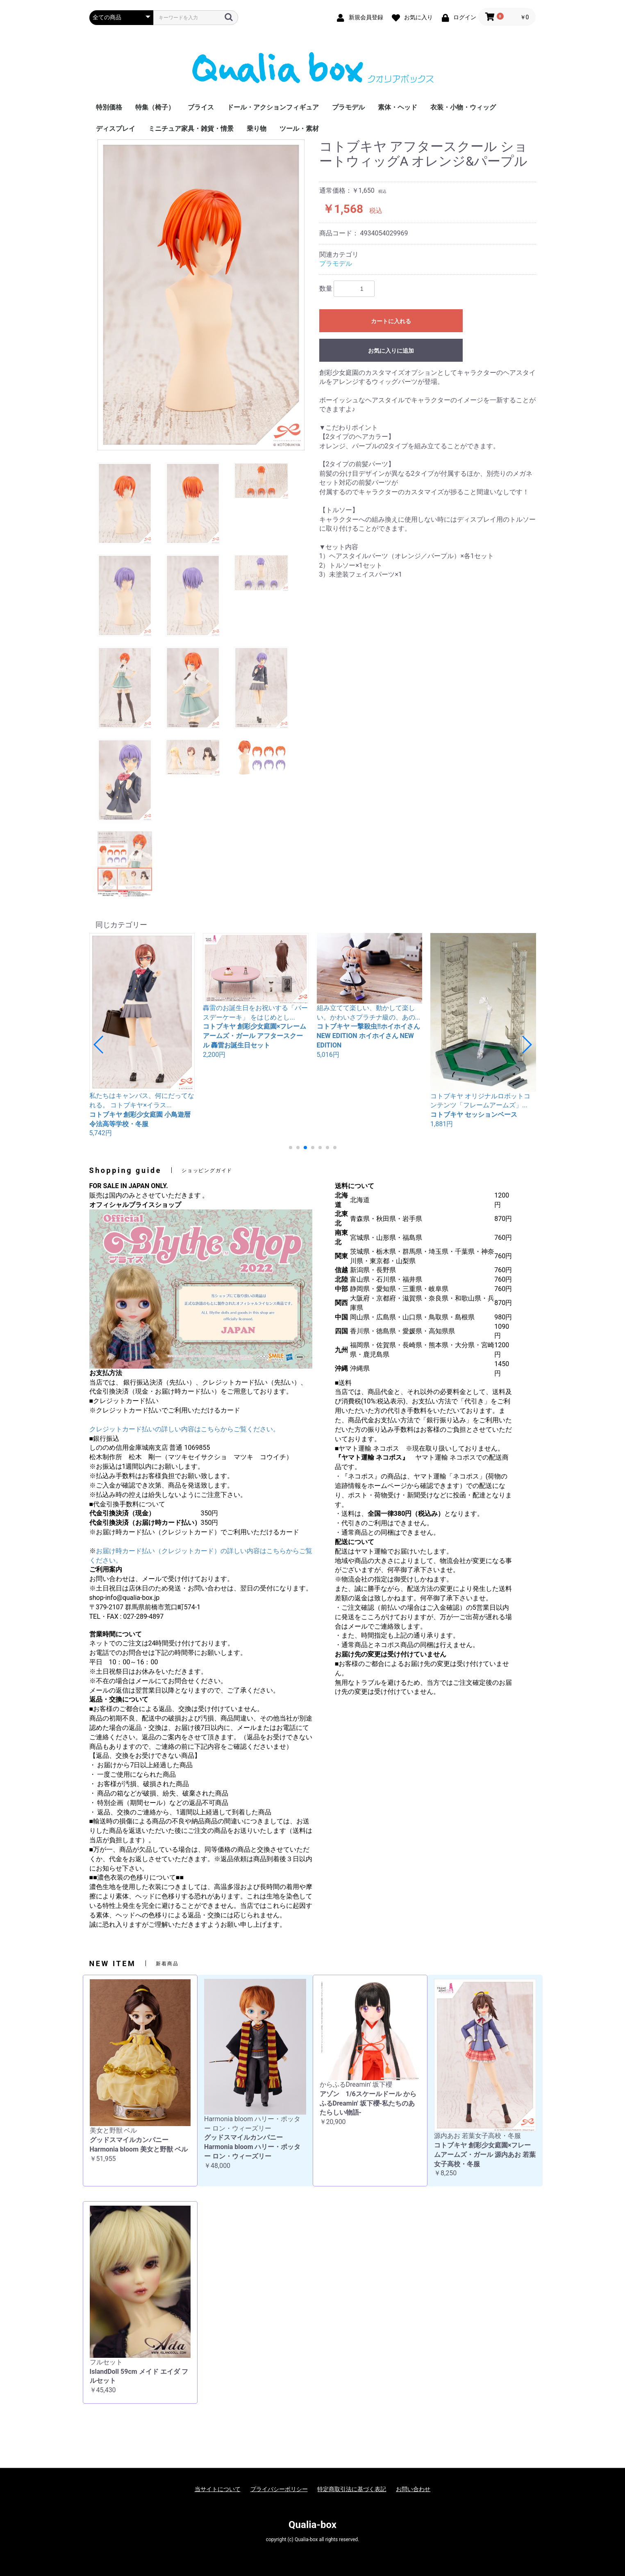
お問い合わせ (413, 2489)
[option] (201, 294)
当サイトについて (218, 2489)
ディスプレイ (115, 128)
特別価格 (109, 107)
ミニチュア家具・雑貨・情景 (191, 128)
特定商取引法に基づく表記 (351, 2489)
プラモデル (348, 107)
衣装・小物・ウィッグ (463, 107)
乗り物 (256, 128)
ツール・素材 (299, 128)
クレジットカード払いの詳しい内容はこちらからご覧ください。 (184, 1429)
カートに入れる (391, 321)
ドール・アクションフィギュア (273, 107)
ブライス (201, 107)
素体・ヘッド (397, 107)
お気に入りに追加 (391, 350)
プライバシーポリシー (279, 2489)
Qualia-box (312, 2524)
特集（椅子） (155, 107)
